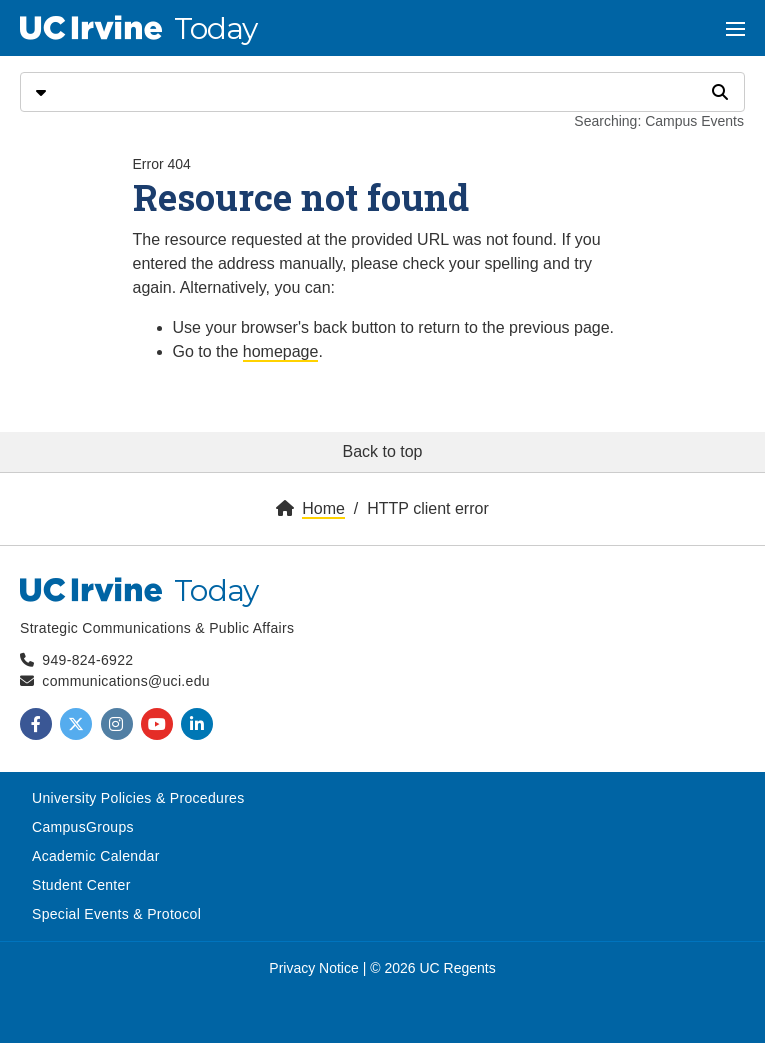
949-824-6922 (87, 660)
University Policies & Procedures (138, 798)
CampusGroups (83, 827)
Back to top (382, 451)
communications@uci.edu (126, 681)
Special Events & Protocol (116, 914)
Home (323, 508)
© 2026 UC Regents (433, 968)
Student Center (81, 885)
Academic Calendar (96, 856)
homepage (281, 351)
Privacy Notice (313, 968)
